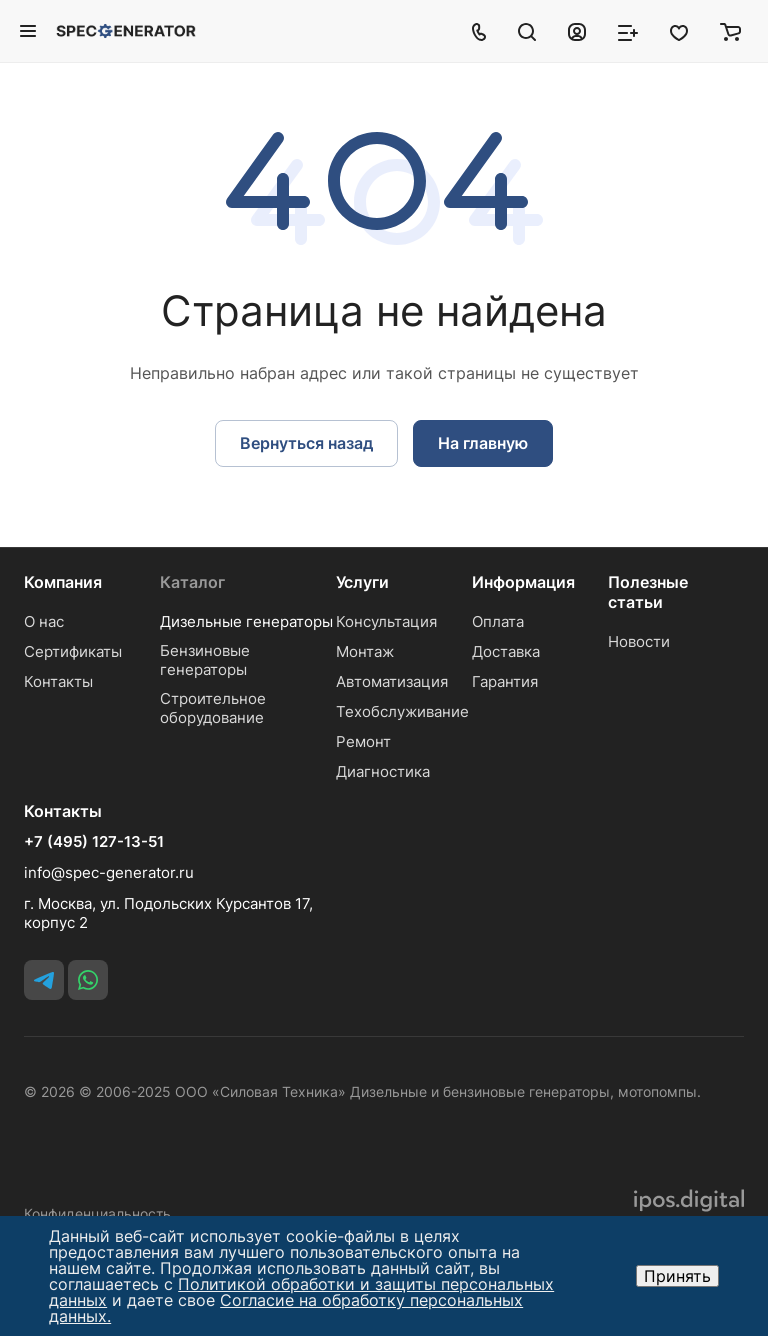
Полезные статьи (648, 592)
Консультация (386, 621)
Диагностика (383, 771)
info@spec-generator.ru (109, 872)
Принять (677, 1276)
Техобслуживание (402, 711)
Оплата (498, 621)
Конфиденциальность (97, 1213)
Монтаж (365, 651)
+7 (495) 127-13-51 (94, 842)
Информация (523, 582)
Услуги (362, 582)
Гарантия (505, 681)
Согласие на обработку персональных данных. (286, 1308)
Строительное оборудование (213, 708)
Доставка (506, 651)
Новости (639, 641)
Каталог (192, 582)
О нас (44, 621)
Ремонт (363, 741)
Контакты (58, 681)
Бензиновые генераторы (205, 660)
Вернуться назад (306, 443)
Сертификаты (73, 651)
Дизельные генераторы (246, 621)
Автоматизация (392, 681)
